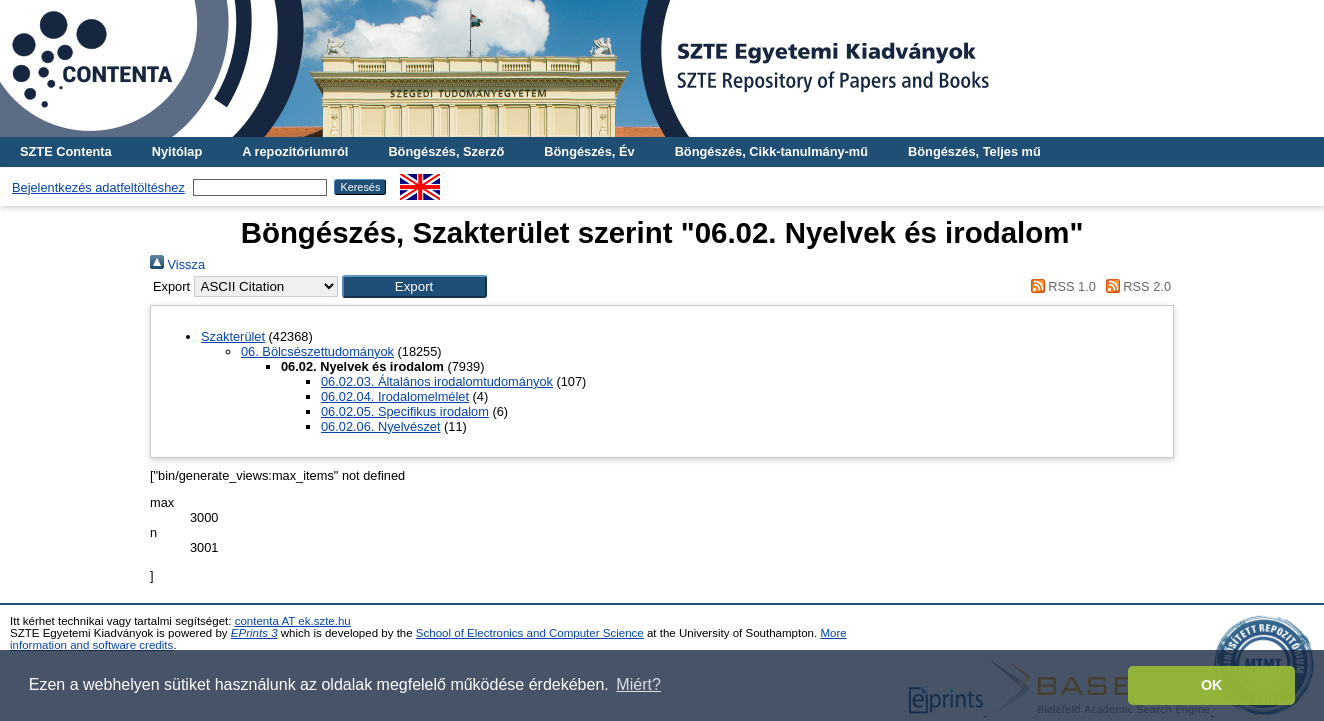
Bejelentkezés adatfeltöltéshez (98, 187)
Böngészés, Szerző (446, 151)
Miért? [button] (638, 684)
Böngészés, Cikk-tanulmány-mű (771, 151)
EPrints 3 (254, 633)
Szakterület (233, 336)
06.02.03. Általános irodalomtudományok (437, 381)
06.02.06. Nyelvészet (381, 426)
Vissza (177, 264)
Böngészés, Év (589, 151)
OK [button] (1212, 685)
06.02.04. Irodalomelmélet (395, 396)
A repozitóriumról (295, 151)
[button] (414, 286)
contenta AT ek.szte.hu (293, 621)
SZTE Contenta (66, 151)
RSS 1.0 (1060, 286)
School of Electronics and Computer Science (530, 633)
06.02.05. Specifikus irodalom (405, 411)
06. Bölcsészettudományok (317, 351)
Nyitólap (177, 151)
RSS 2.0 (1135, 286)
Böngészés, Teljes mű (974, 151)
